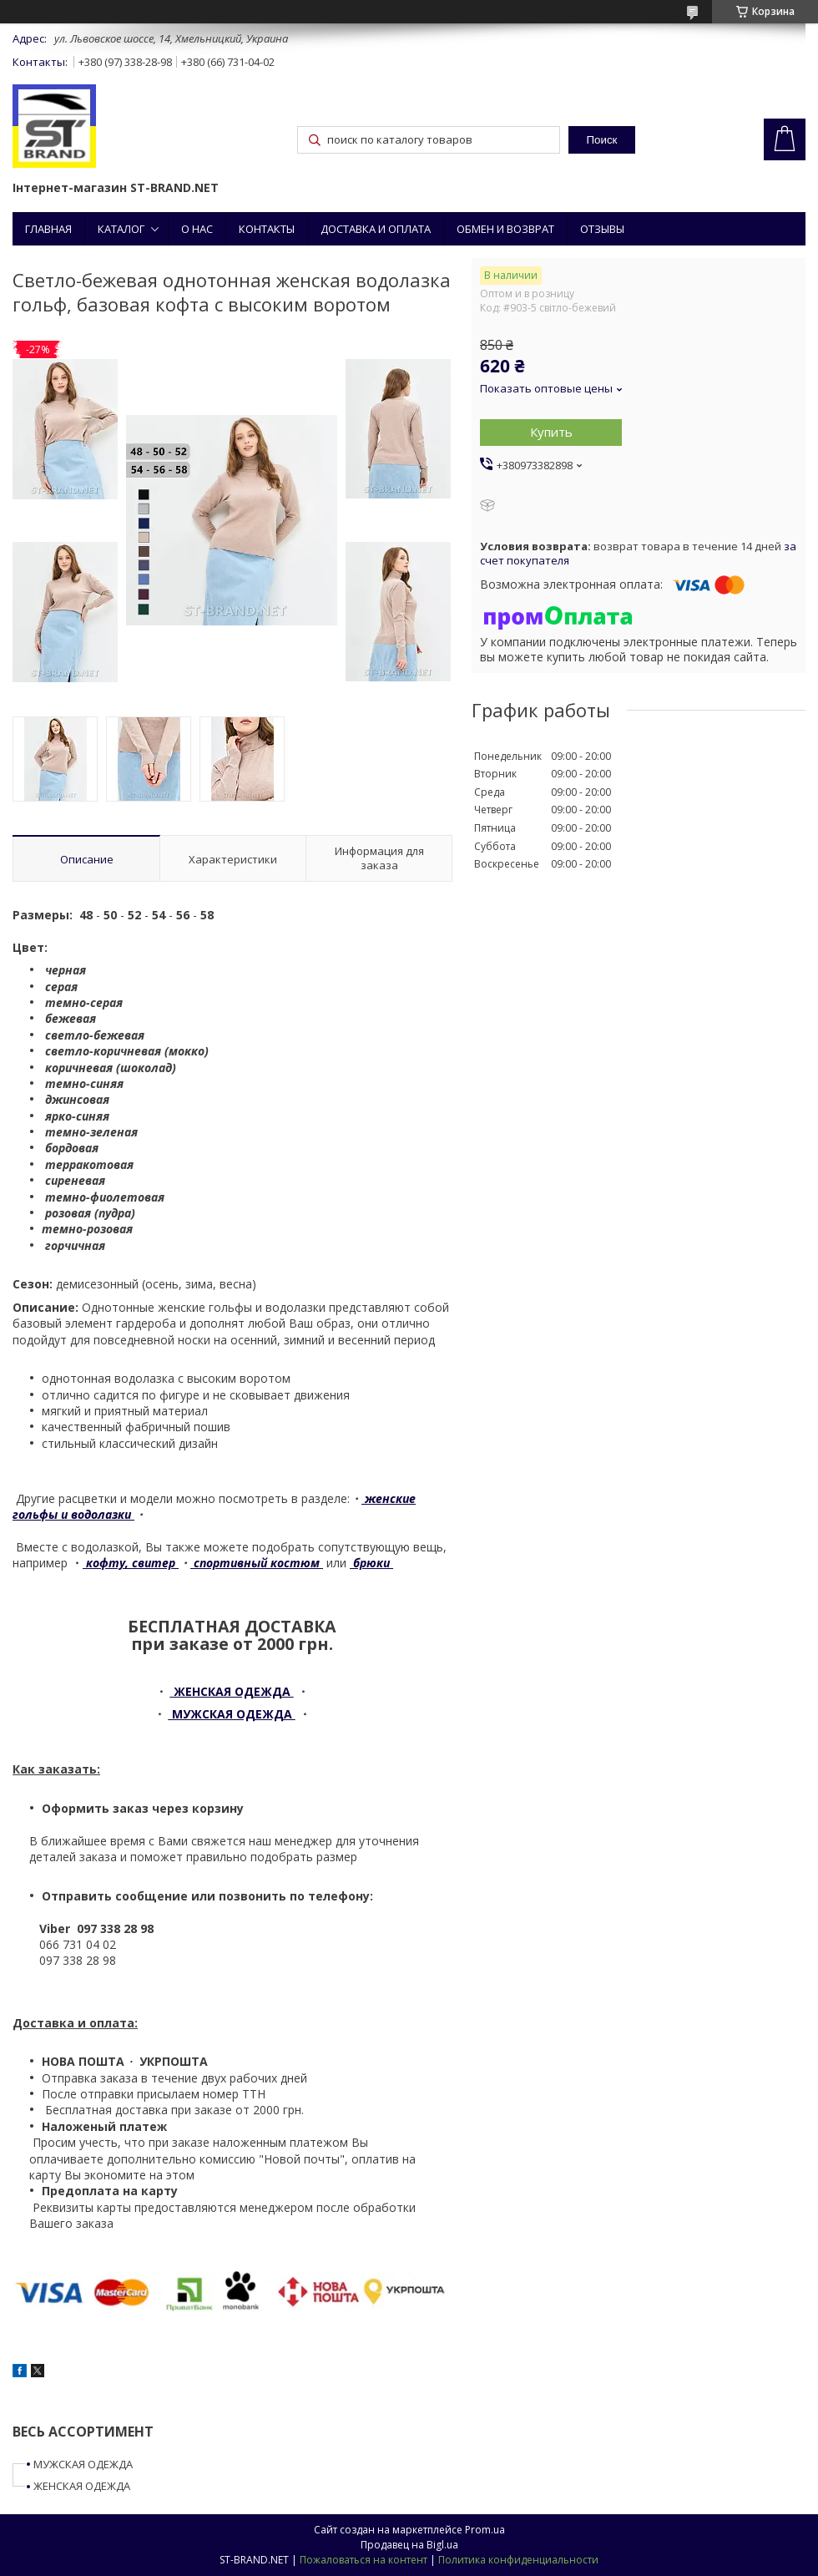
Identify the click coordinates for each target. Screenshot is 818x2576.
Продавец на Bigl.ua (409, 2545)
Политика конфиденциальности (518, 2560)
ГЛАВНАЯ (48, 228)
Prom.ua (485, 2530)
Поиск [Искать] (601, 140)
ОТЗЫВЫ (602, 228)
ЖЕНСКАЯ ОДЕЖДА (81, 2485)
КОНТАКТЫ (267, 228)
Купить (551, 431)
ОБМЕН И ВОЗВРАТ (505, 228)
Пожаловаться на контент (363, 2560)
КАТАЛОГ (121, 228)
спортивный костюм (256, 1563)
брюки (371, 1563)
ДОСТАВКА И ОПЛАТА (376, 228)
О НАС (197, 228)
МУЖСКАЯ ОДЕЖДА (83, 2464)
